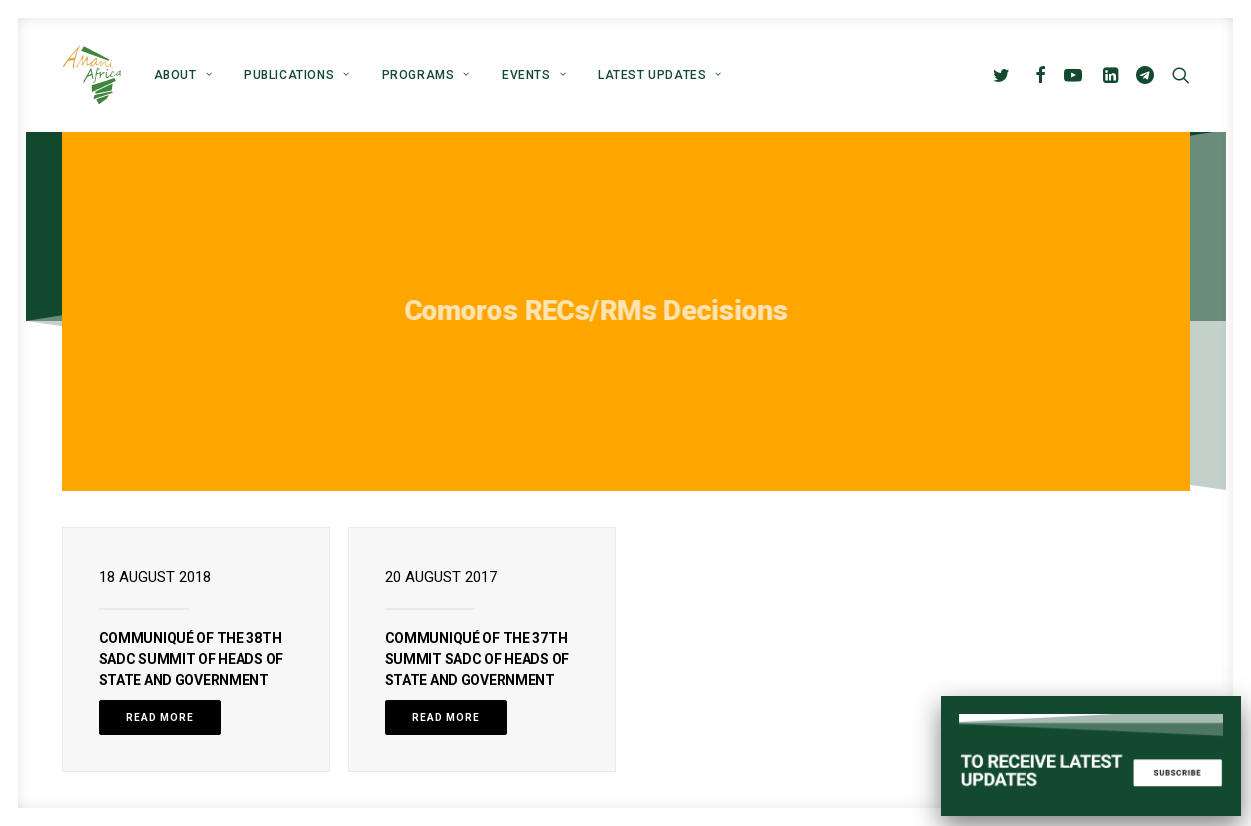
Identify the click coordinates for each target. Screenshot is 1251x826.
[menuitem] (183, 75)
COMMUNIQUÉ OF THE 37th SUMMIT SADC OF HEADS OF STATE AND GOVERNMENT (477, 659)
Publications (297, 75)
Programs (426, 75)
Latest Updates (660, 75)
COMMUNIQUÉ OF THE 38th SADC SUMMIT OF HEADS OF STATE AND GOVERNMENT (191, 659)
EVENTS (534, 75)
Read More (160, 717)
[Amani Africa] (92, 75)
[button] (1005, 75)
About (183, 75)
